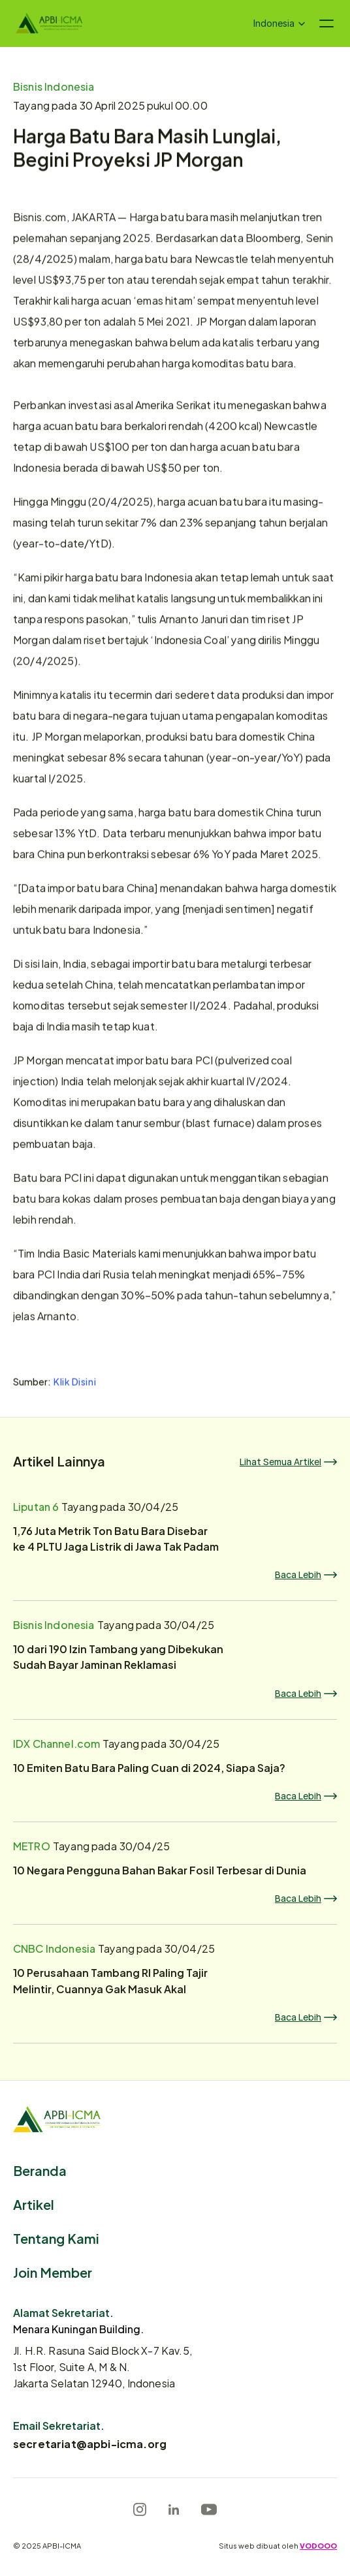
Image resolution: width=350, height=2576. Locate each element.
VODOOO (318, 2545)
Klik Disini (75, 1382)
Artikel (33, 2203)
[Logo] (49, 23)
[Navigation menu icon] (326, 23)
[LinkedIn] (174, 2509)
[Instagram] (140, 2509)
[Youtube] (209, 2509)
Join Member (52, 2271)
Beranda (40, 2169)
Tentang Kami (56, 2237)
